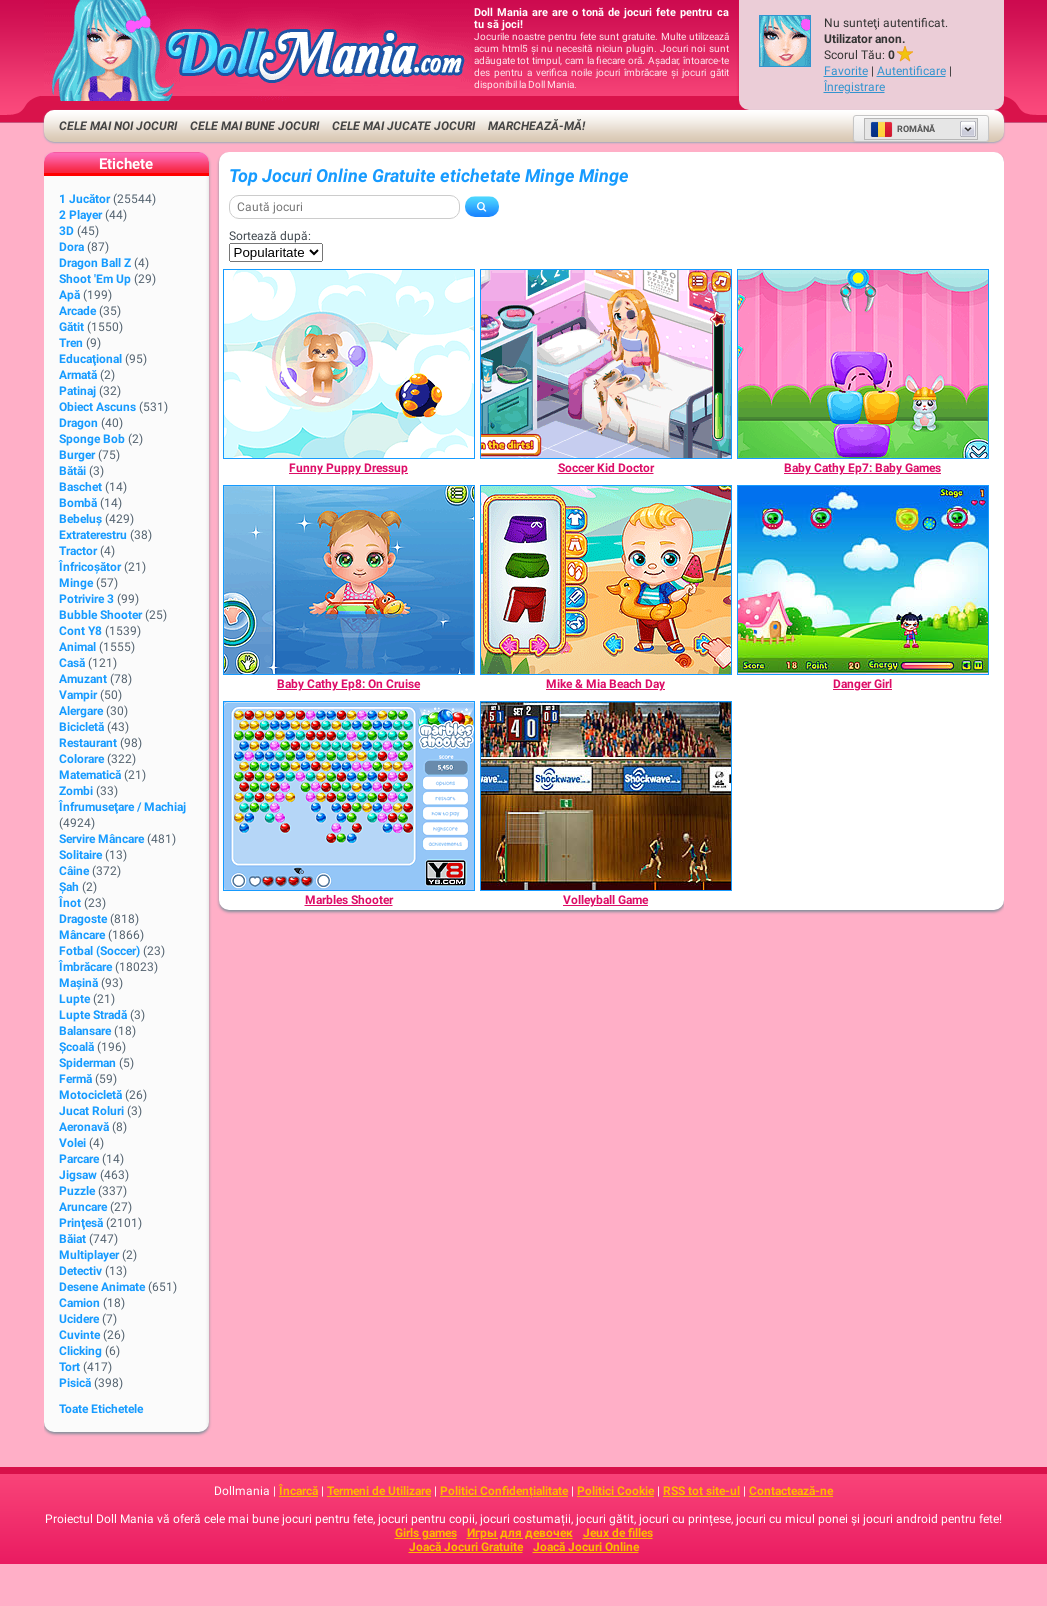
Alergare (81, 711)
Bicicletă (81, 727)
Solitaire (80, 855)
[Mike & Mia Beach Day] (606, 580)
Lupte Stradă (93, 1015)
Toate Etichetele (101, 1409)
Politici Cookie (615, 1491)
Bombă (78, 503)
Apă (69, 295)
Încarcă (298, 1491)
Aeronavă (84, 1127)
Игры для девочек (520, 1533)
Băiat (72, 1239)
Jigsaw (78, 1175)
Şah (69, 887)
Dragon (78, 423)
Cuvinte (79, 1335)
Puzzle (77, 1191)
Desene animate (102, 1287)
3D (66, 231)
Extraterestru (93, 535)
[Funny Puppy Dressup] (349, 364)
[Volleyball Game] (606, 796)
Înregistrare (854, 87)
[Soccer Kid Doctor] (606, 364)
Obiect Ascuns (97, 407)
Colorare (81, 759)
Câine (74, 871)
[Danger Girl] (863, 580)
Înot (70, 903)
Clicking (80, 1351)
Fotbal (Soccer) (99, 951)
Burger (77, 455)
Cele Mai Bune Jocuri (254, 126)
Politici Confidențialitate (504, 1491)
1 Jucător (84, 199)
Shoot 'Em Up (95, 279)
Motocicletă (90, 1095)
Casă (72, 663)
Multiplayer (89, 1255)
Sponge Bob (92, 439)
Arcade (77, 311)
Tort (69, 1367)
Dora (71, 247)
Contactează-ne (791, 1491)
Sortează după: (270, 236)
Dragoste (83, 919)
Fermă (75, 1079)
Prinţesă (81, 1223)
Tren (71, 343)
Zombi (76, 791)
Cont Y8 (80, 631)
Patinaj (77, 391)
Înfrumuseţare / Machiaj (122, 807)
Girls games (426, 1533)
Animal (77, 647)
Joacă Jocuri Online (586, 1547)
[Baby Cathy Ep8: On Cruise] (349, 580)
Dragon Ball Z (95, 263)
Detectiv (80, 1271)
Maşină (78, 983)
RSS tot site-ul (701, 1491)
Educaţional (90, 359)
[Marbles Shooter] (349, 796)
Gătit (71, 327)
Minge (76, 583)
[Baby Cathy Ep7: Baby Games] (863, 364)
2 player (80, 215)
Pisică (75, 1383)
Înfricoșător (90, 567)
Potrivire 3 (86, 599)
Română (902, 129)
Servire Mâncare (101, 839)
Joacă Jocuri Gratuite (466, 1547)
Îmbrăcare (85, 967)
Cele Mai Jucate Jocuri (403, 126)
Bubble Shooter (100, 615)
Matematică (90, 775)
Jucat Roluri (91, 1111)
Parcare (79, 1159)
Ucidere (79, 1319)
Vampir (78, 695)
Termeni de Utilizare (379, 1491)
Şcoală (76, 1047)
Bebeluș (80, 519)
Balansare (85, 1031)
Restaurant (88, 743)
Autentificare (911, 71)
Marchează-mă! (536, 126)
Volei (72, 1143)
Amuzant (83, 679)
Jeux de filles (618, 1533)
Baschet (80, 487)
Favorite (846, 71)
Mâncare (82, 935)
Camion (79, 1303)
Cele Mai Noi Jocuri (118, 126)
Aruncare (83, 1207)
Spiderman (87, 1063)
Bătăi (72, 471)
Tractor (78, 551)
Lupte (74, 999)
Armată (78, 375)
